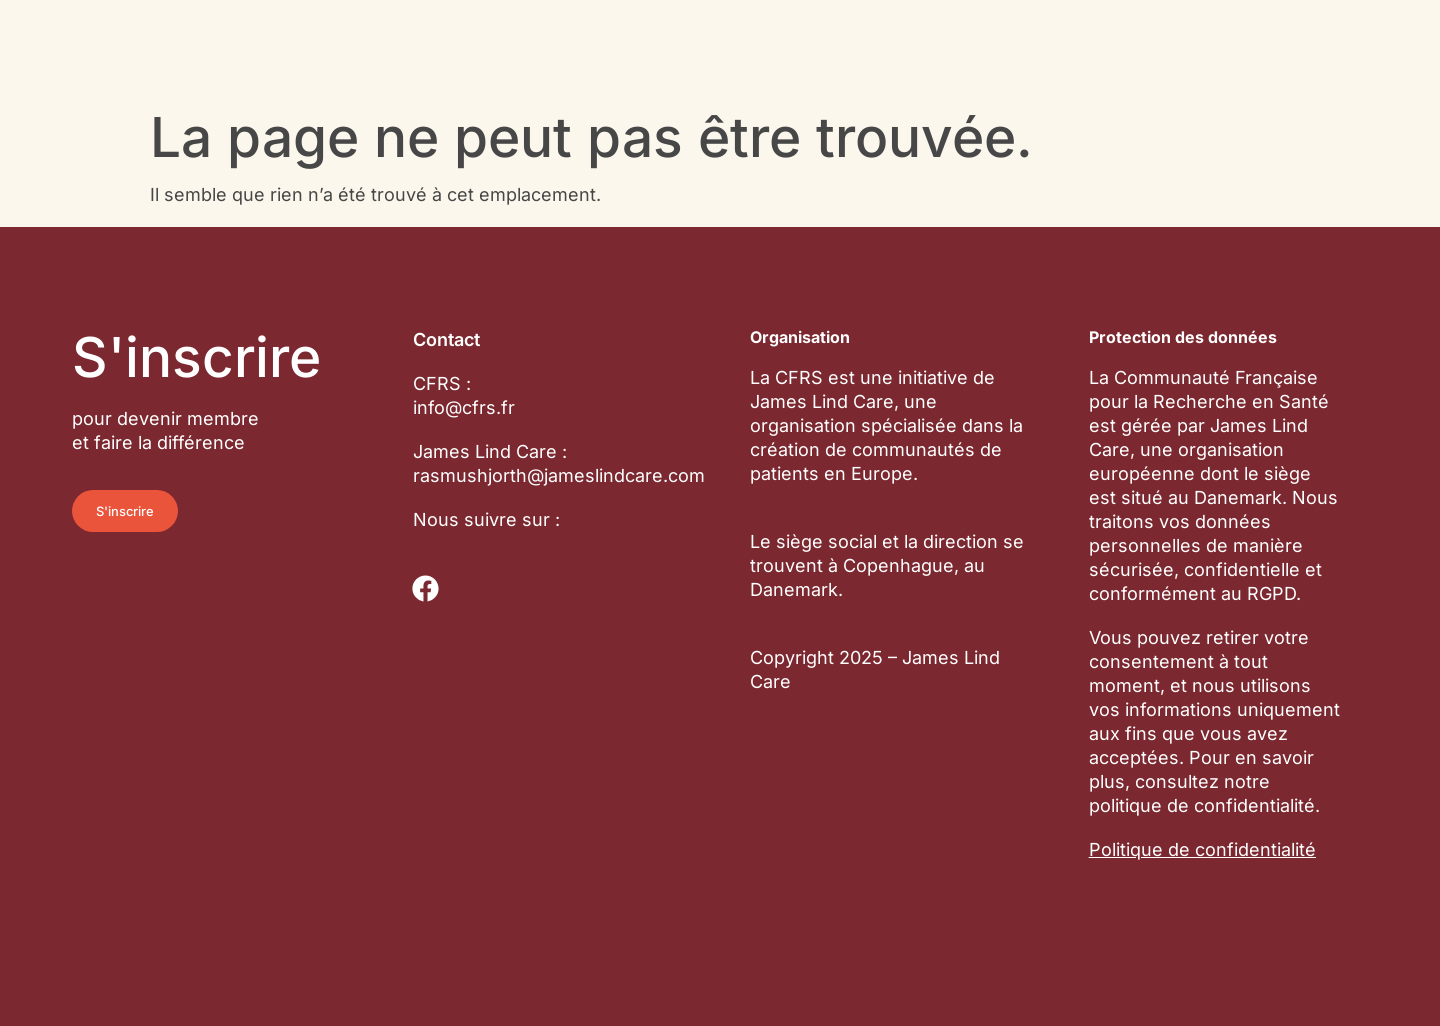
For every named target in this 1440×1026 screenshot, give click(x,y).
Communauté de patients (469, 28)
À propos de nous (945, 28)
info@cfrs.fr (464, 407)
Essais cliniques (725, 28)
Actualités (397, 72)
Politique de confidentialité (1202, 849)
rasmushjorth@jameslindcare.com (559, 475)
